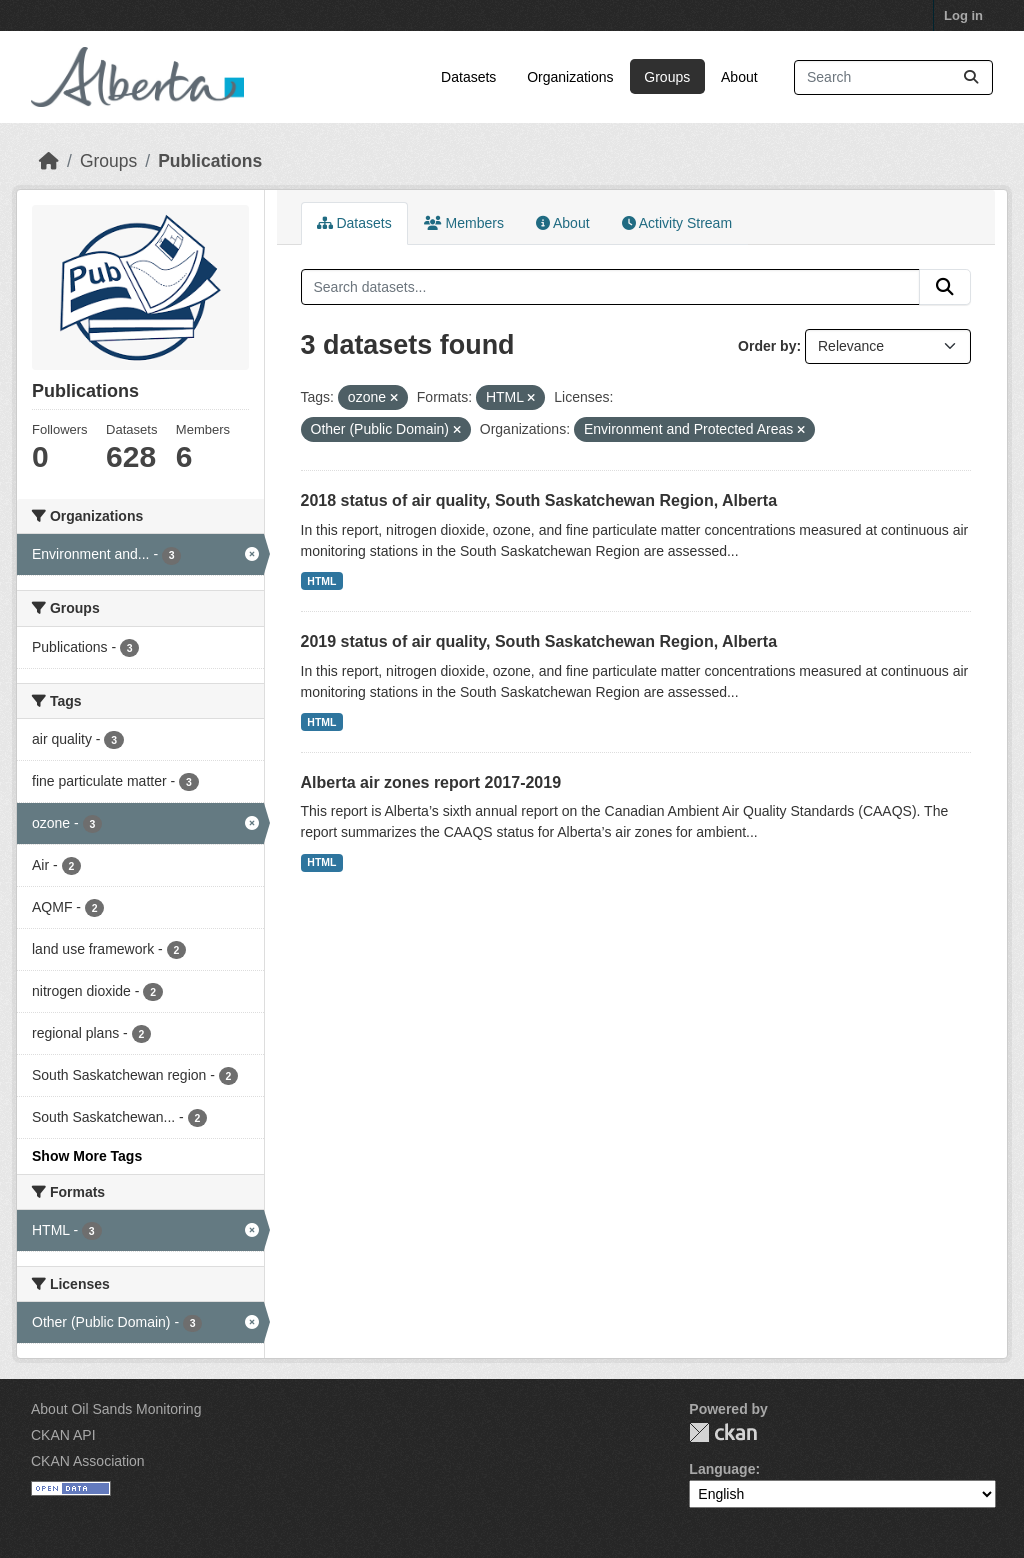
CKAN (723, 1432)
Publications (210, 161)
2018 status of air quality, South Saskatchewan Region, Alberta (539, 500)
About (739, 77)
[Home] (49, 161)
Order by (767, 346)
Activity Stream (677, 223)
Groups (667, 77)
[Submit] (971, 77)
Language (722, 1469)
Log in (963, 15)
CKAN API (63, 1435)
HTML (321, 581)
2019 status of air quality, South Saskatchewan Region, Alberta (539, 641)
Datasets (468, 77)
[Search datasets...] (893, 77)
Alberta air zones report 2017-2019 (431, 782)
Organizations (570, 77)
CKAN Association (88, 1461)
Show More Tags (87, 1156)
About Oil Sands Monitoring (116, 1409)
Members (464, 223)
